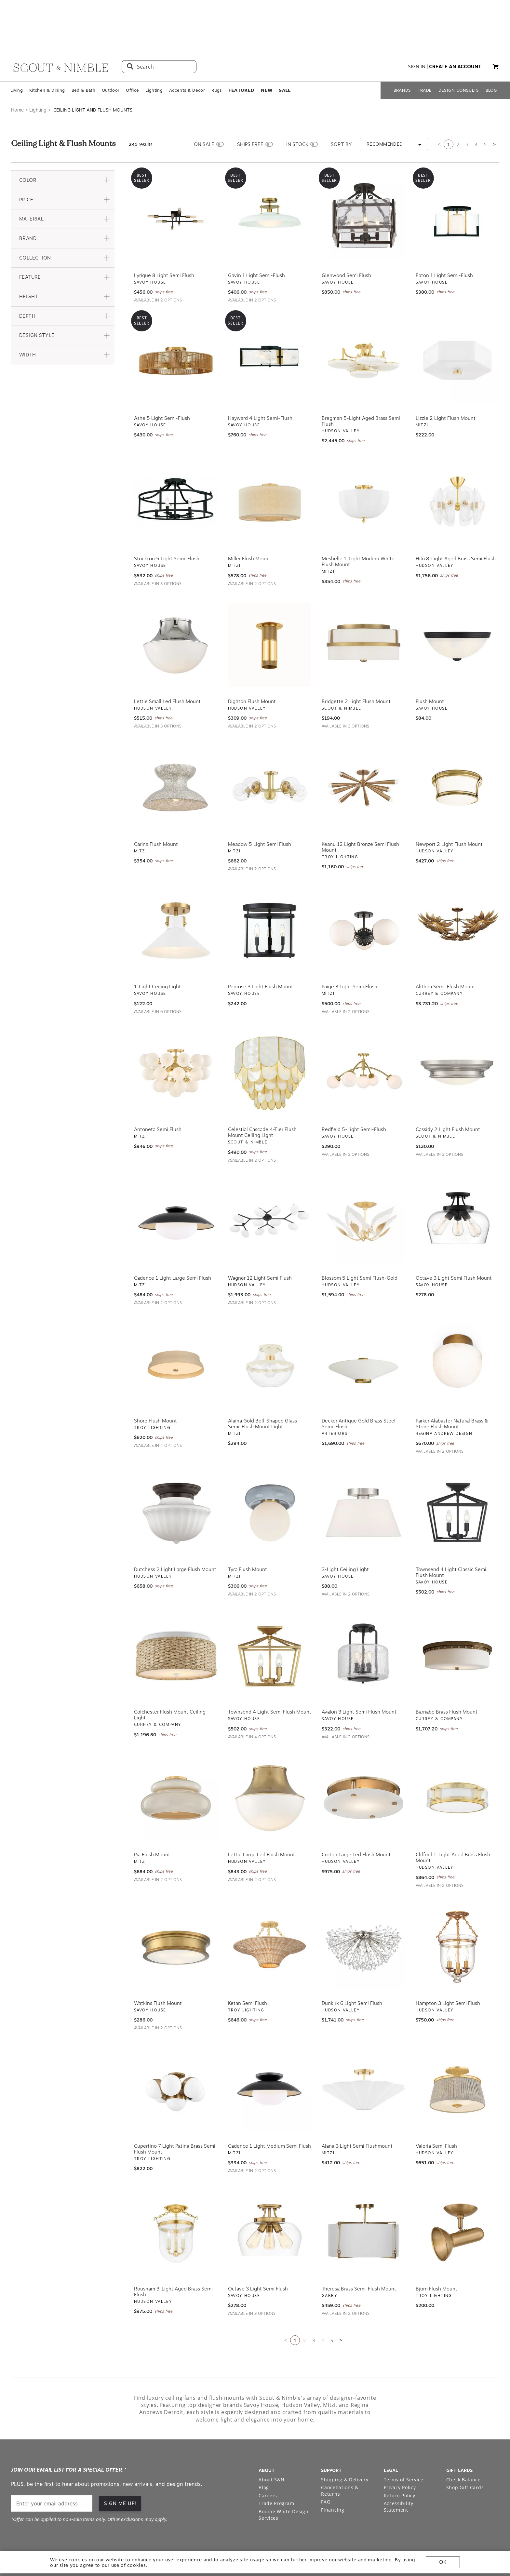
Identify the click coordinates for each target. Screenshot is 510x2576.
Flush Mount (430, 666)
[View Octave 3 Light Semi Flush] (270, 2197)
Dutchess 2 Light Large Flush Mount (175, 1534)
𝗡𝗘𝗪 (266, 55)
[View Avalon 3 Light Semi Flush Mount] (363, 1621)
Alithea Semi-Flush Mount (445, 952)
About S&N (271, 2444)
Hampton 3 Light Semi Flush (448, 1968)
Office (132, 55)
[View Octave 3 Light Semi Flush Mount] (457, 1186)
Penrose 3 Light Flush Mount (260, 952)
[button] (62, 145)
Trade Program (276, 2468)
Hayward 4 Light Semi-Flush (260, 383)
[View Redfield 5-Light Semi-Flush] (363, 1038)
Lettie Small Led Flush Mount (167, 666)
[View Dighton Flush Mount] (270, 610)
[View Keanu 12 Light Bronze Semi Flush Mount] (363, 753)
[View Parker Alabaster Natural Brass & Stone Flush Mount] (457, 1329)
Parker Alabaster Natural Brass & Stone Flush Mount (452, 1389)
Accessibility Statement (398, 2471)
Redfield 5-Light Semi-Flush (354, 1094)
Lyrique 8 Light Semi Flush (164, 240)
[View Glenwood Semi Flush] (363, 184)
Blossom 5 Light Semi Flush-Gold (359, 1243)
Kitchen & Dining (47, 55)
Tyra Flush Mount (247, 1534)
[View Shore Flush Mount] (176, 1329)
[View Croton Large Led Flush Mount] (363, 1763)
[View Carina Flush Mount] (176, 753)
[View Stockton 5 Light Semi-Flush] (176, 467)
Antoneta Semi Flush (157, 1094)
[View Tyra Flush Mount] (270, 1478)
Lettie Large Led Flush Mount (261, 1819)
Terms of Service (403, 2444)
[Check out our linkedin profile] (494, 2524)
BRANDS (402, 55)
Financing (332, 2475)
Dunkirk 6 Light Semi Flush (352, 1968)
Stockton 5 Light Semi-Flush (166, 524)
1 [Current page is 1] (448, 109)
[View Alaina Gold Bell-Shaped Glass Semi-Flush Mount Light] (270, 1329)
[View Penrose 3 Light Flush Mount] (270, 895)
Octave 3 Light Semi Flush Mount (454, 1243)
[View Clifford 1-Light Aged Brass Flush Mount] (457, 1763)
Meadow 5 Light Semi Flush (259, 809)
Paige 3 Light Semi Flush (349, 952)
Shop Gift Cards (465, 2452)
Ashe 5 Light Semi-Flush (162, 383)
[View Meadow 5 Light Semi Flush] (270, 753)
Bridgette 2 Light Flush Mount (356, 666)
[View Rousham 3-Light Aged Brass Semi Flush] (176, 2197)
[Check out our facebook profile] (479, 2524)
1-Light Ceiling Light (157, 952)
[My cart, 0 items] (495, 32)
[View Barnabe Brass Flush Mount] (457, 1621)
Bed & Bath (83, 55)
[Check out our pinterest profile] (464, 2524)
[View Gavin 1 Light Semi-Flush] (270, 184)
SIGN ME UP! (120, 2468)
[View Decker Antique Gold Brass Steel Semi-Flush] (363, 1329)
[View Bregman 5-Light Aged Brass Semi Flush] (363, 327)
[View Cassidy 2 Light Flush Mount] (457, 1038)
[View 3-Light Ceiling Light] (363, 1478)
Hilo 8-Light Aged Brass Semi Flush (456, 524)
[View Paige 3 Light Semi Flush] (363, 895)
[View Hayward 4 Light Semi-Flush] (270, 327)
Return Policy (399, 2460)
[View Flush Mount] (457, 610)
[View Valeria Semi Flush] (457, 2054)
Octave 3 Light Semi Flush (258, 2254)
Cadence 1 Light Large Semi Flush (172, 1243)
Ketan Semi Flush (247, 1968)
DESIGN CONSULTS (458, 55)
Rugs (216, 55)
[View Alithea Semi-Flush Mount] (457, 895)
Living (16, 55)
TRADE (425, 55)
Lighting (154, 55)
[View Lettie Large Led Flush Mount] (270, 1763)
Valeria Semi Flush (436, 2111)
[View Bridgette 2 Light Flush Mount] (363, 610)
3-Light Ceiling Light (345, 1534)
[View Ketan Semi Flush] (270, 1912)
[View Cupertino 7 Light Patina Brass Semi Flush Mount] (176, 2054)
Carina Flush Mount (156, 809)
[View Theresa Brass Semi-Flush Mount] (363, 2197)
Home (17, 74)
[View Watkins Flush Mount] (176, 1912)
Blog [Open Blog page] (264, 2452)
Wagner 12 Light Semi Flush (260, 1243)
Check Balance (463, 2444)
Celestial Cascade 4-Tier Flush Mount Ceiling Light (262, 1097)
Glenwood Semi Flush (346, 240)
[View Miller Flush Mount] (270, 467)
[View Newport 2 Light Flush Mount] (457, 753)
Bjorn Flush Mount (436, 2254)
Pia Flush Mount (152, 1819)
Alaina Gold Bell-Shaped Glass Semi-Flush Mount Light (262, 1389)
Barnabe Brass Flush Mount (446, 1677)
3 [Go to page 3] (467, 109)
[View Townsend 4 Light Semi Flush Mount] (270, 1621)
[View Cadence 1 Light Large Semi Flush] (176, 1186)
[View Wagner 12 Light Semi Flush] (270, 1186)
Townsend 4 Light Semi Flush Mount (269, 1677)
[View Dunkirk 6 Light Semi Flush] (363, 1912)
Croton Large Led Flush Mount (356, 1819)
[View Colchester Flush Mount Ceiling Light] (176, 1621)
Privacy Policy (400, 2452)
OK (443, 2562)
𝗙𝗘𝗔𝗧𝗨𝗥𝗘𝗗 (241, 55)
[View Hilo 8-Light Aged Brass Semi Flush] (457, 467)
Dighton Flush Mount (252, 666)
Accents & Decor (187, 55)
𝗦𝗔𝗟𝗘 (285, 55)
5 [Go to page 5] (485, 109)
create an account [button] (455, 31)
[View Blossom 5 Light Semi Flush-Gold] (363, 1186)
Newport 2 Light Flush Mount (449, 809)
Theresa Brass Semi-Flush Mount (359, 2254)
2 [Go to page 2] (458, 109)
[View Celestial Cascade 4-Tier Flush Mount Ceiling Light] (270, 1038)
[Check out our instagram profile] (449, 2524)
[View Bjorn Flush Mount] (457, 2197)
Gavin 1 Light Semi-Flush (256, 240)
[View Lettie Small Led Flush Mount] (176, 610)
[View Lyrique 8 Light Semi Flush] (176, 184)
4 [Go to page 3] (476, 109)
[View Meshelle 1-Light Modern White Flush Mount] (363, 467)
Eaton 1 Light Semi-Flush (444, 240)
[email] (51, 2468)
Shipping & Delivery (344, 2444)
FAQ (325, 2467)
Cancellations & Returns (339, 2455)
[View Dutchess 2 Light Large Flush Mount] (176, 1478)
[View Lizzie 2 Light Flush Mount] (457, 327)
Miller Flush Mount (249, 524)
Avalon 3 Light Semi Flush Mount (359, 1677)
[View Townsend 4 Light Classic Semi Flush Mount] (457, 1478)
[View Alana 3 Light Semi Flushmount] (363, 2054)
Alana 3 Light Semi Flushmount (357, 2111)
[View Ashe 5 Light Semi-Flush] (176, 327)
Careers (268, 2460)
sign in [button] (416, 31)
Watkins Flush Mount (158, 1968)
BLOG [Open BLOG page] (491, 55)
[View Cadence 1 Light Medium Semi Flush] (270, 2054)
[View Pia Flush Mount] (176, 1763)
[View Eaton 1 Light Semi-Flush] (457, 184)
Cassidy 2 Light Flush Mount (448, 1094)
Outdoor (110, 55)
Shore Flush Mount (155, 1386)
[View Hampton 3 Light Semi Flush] (457, 1912)
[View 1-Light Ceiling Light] (176, 895)
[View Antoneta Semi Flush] (176, 1038)
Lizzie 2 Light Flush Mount (446, 383)
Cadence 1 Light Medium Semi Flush (269, 2111)
